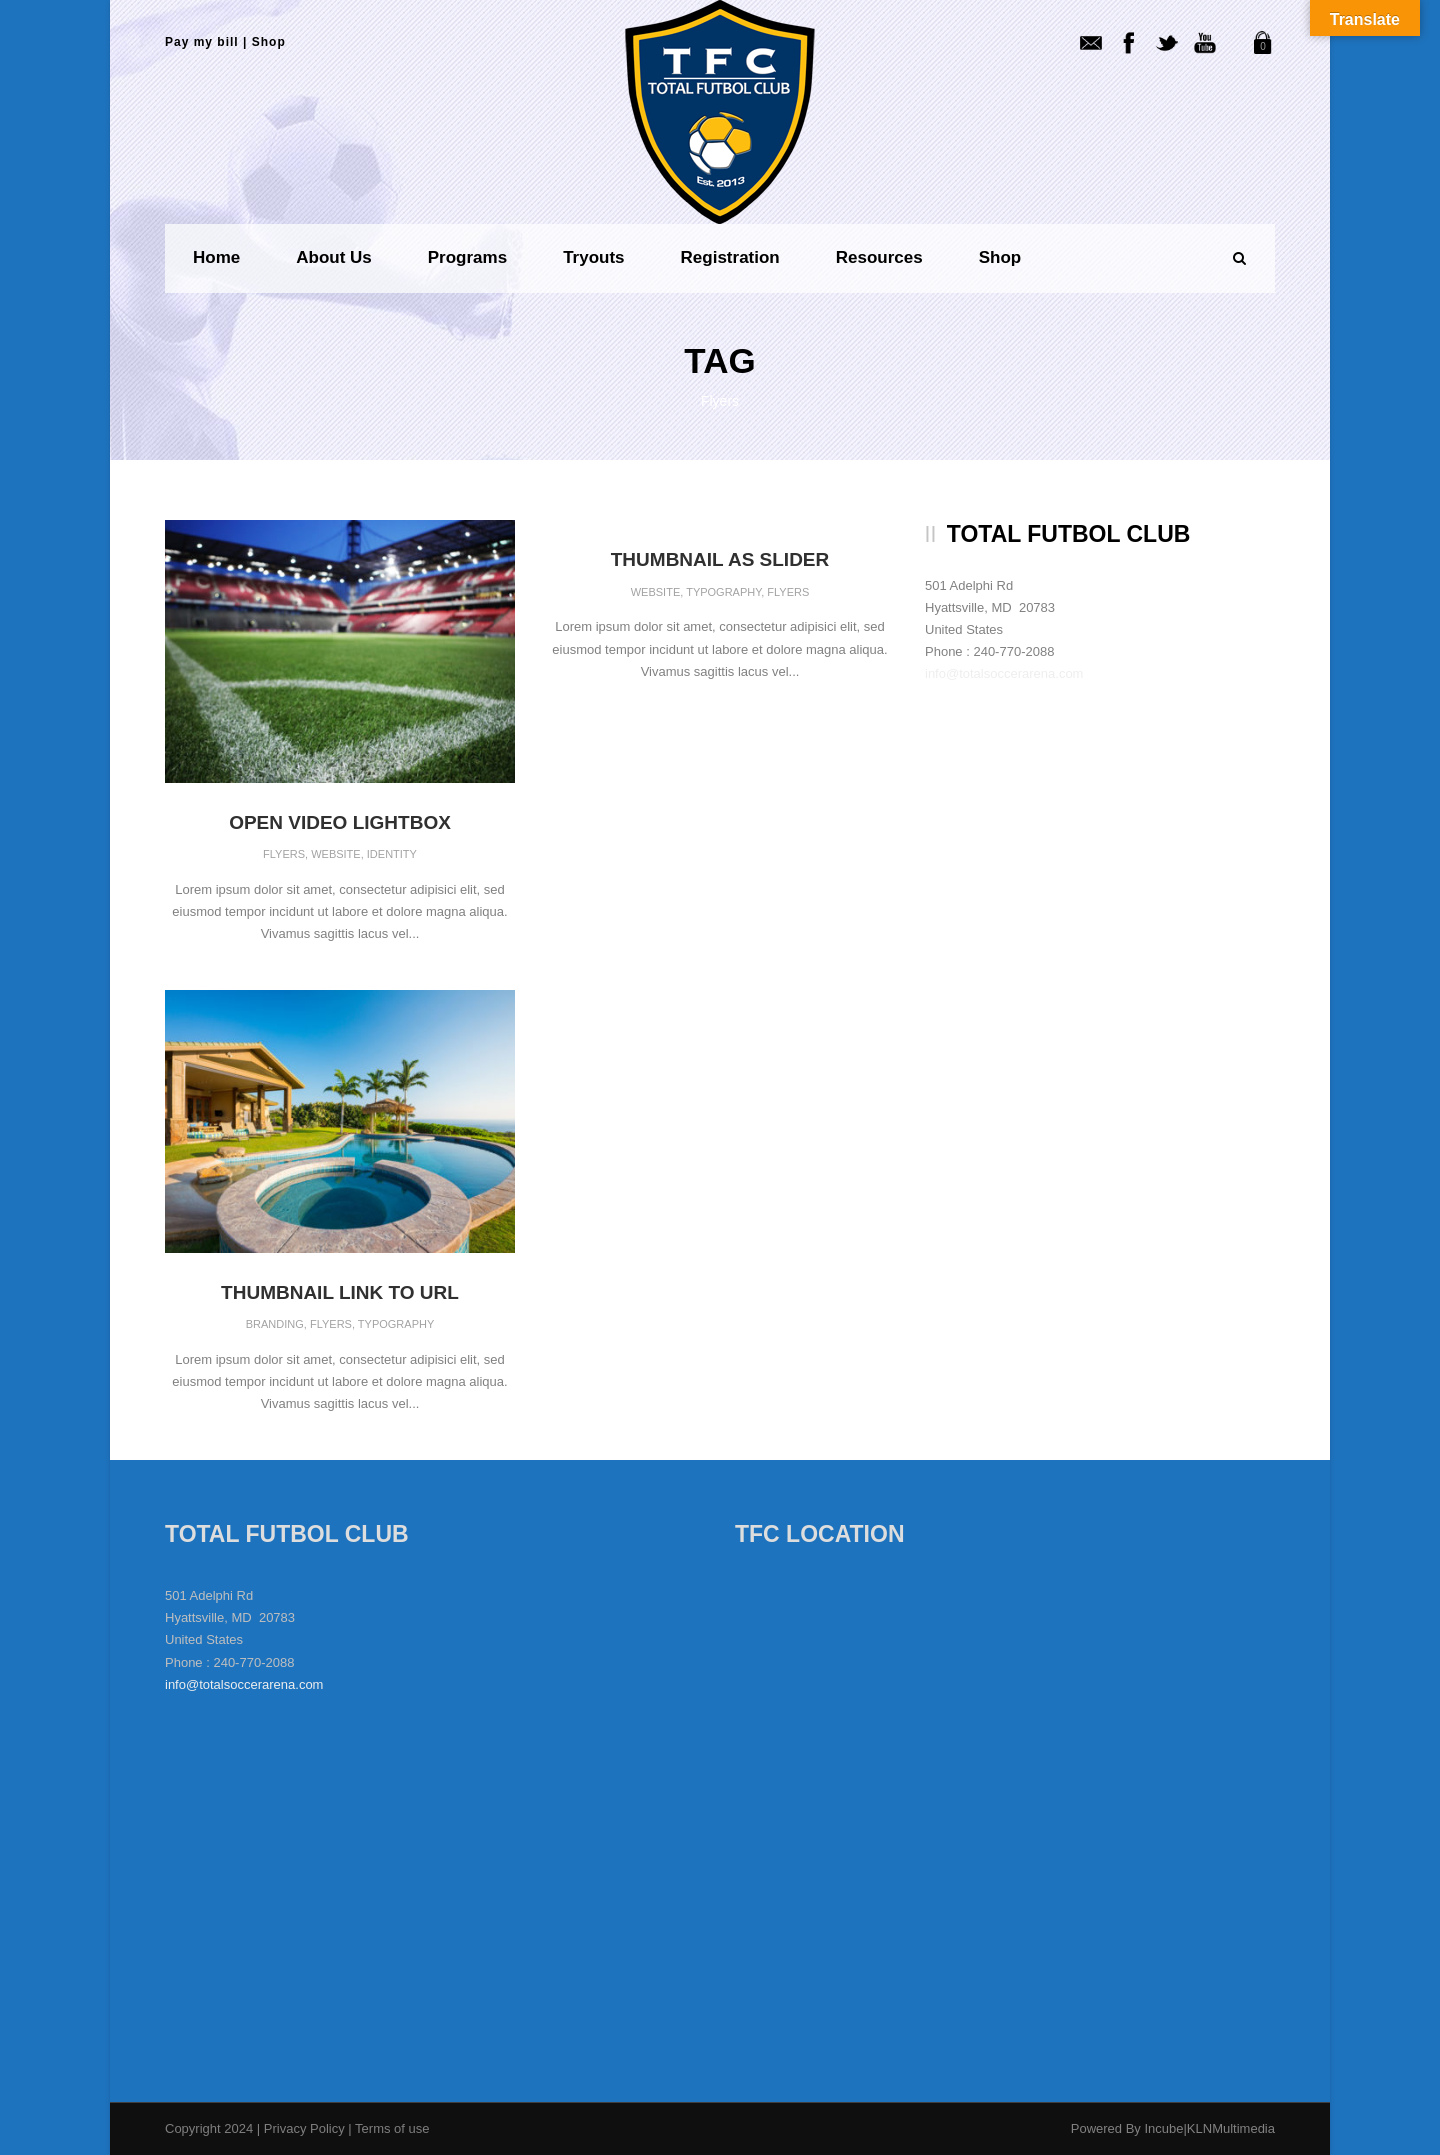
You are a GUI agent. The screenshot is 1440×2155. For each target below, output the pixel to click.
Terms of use (392, 2128)
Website (336, 854)
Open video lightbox (340, 822)
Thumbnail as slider (720, 559)
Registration (730, 257)
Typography (723, 592)
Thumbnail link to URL (340, 1292)
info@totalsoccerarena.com (1004, 673)
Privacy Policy (306, 2128)
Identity (392, 854)
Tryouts (593, 257)
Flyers (284, 854)
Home (216, 257)
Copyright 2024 (209, 2128)
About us (334, 257)
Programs (467, 257)
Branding (275, 1324)
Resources (879, 257)
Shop (269, 42)
